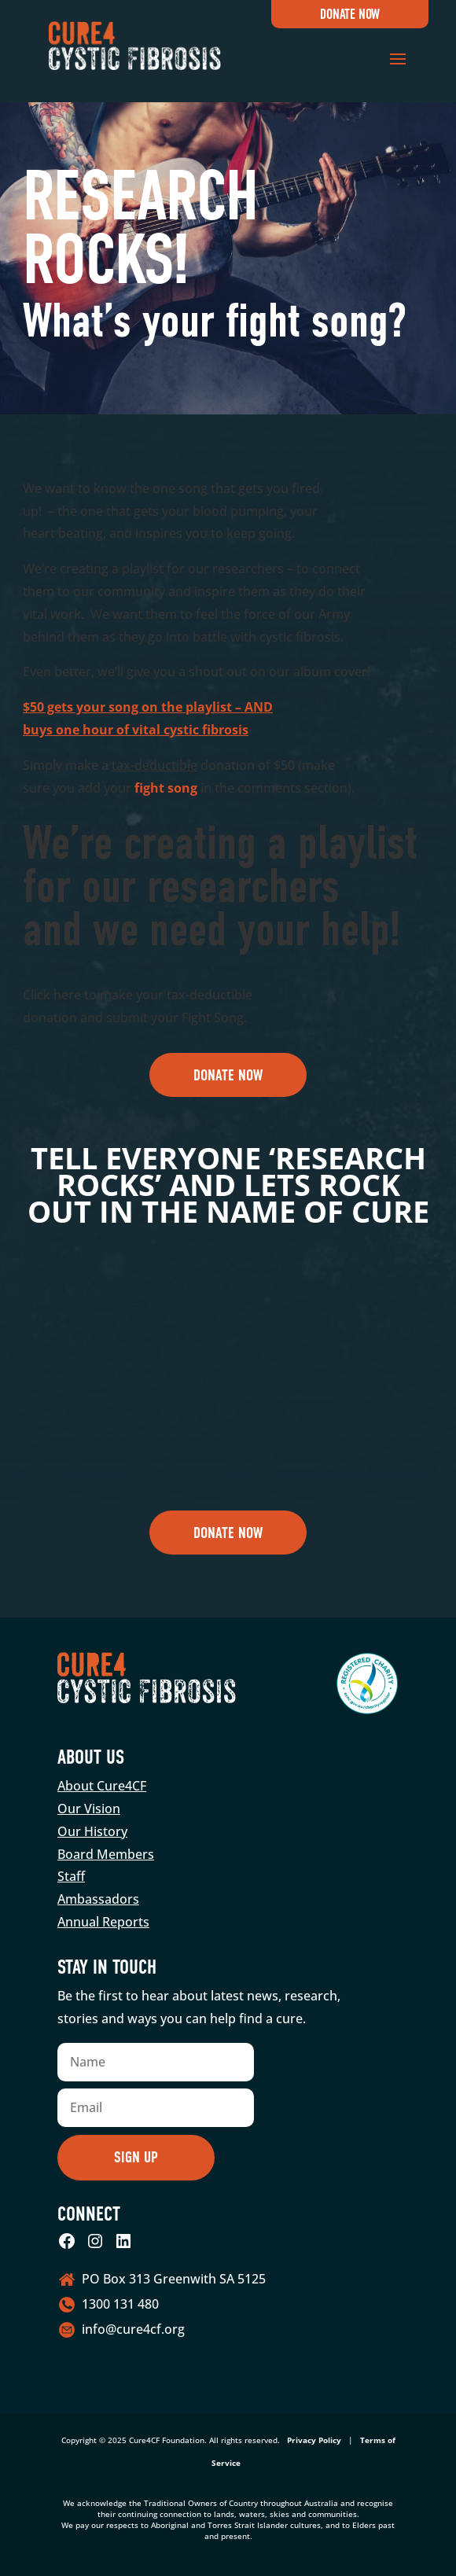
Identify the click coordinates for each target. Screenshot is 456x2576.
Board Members (105, 1854)
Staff (71, 1876)
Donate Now (350, 14)
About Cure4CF (101, 1785)
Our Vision (88, 1808)
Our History (92, 1831)
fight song (165, 788)
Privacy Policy (314, 2439)
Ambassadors (98, 1899)
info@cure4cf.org (133, 2329)
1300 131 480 (120, 2304)
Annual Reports (103, 1921)
